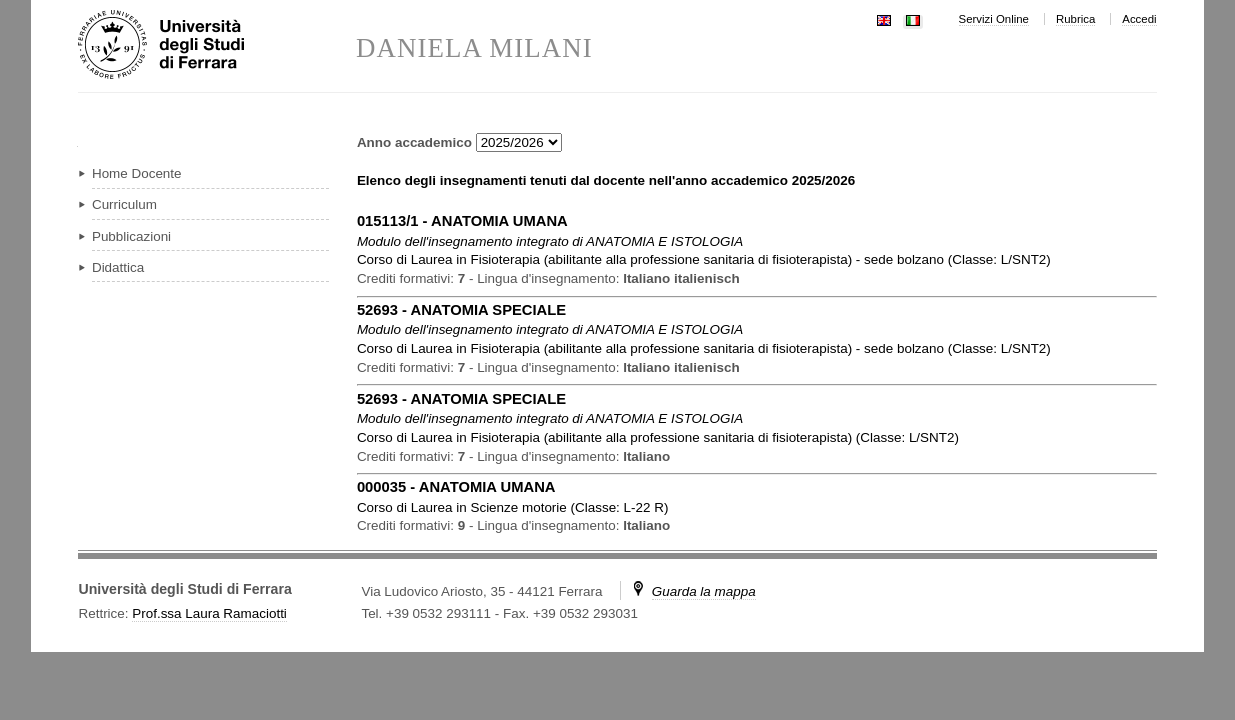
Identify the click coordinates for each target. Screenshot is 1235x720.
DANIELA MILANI (474, 48)
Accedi (1139, 19)
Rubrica (1075, 19)
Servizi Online (994, 19)
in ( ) (704, 259)
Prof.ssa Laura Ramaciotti (209, 613)
